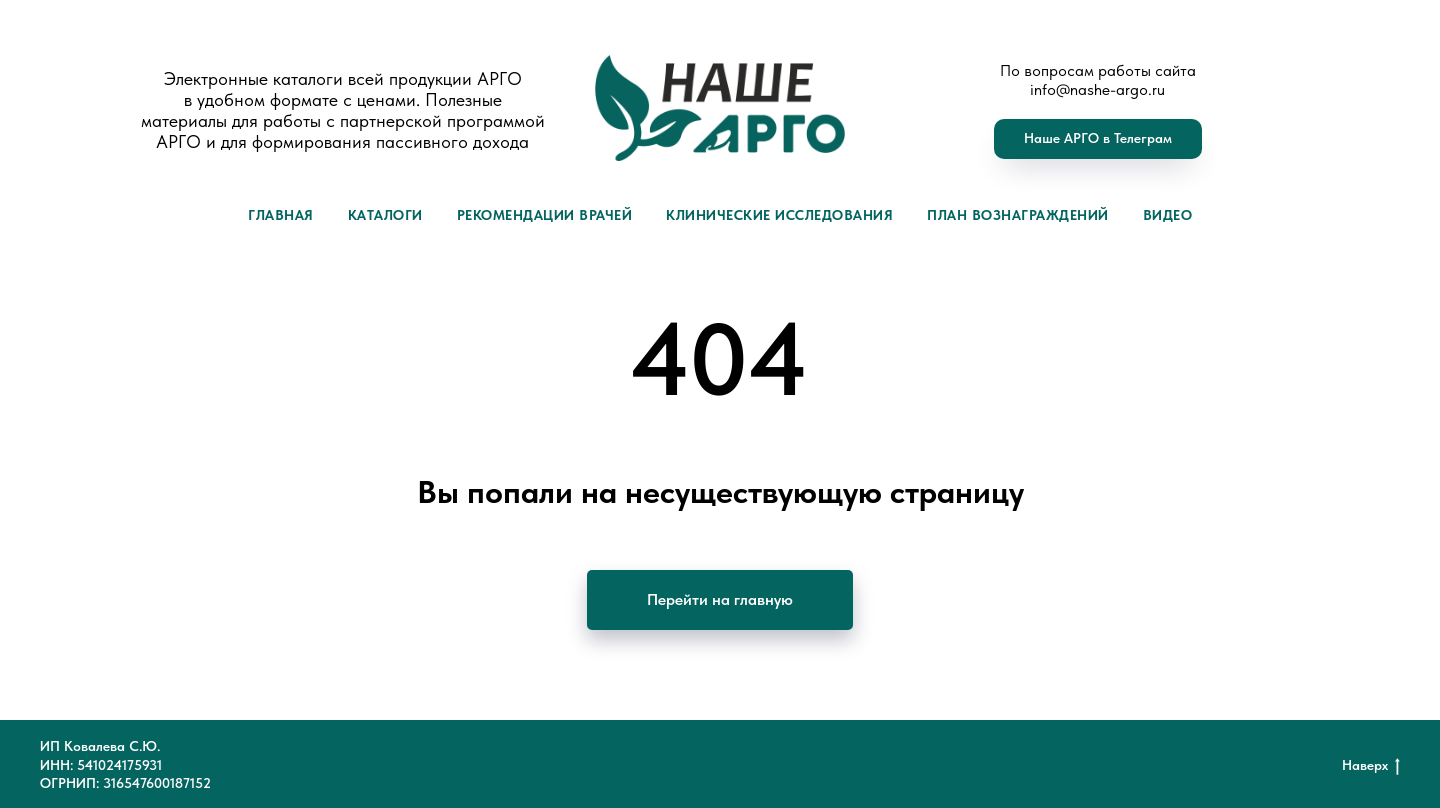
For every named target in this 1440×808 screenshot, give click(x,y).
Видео (1168, 215)
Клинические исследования (779, 215)
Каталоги (385, 215)
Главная (281, 215)
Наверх (1371, 766)
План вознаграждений (1018, 215)
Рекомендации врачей (545, 215)
